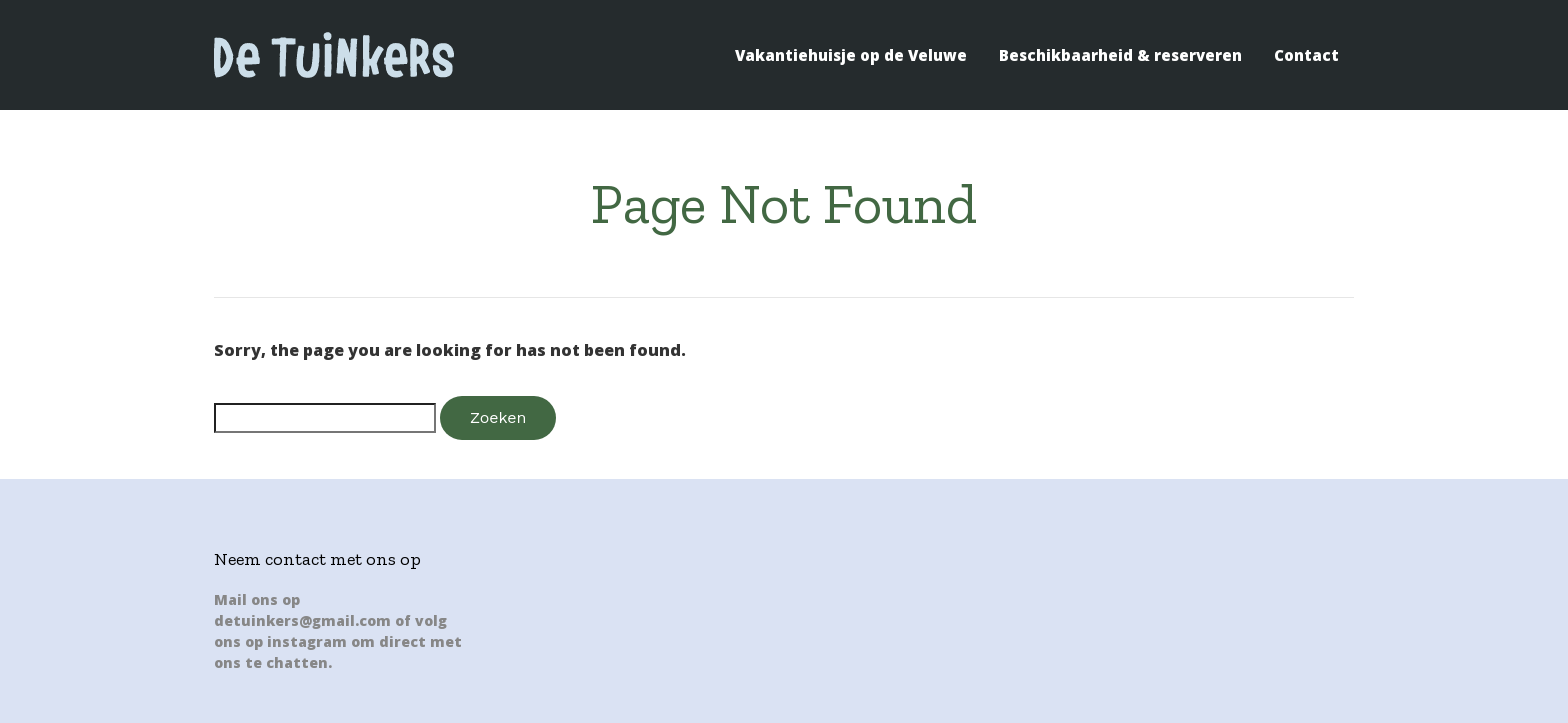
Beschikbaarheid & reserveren (1120, 55)
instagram (307, 641)
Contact (1306, 55)
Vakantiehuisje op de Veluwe (851, 55)
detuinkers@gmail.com (302, 620)
